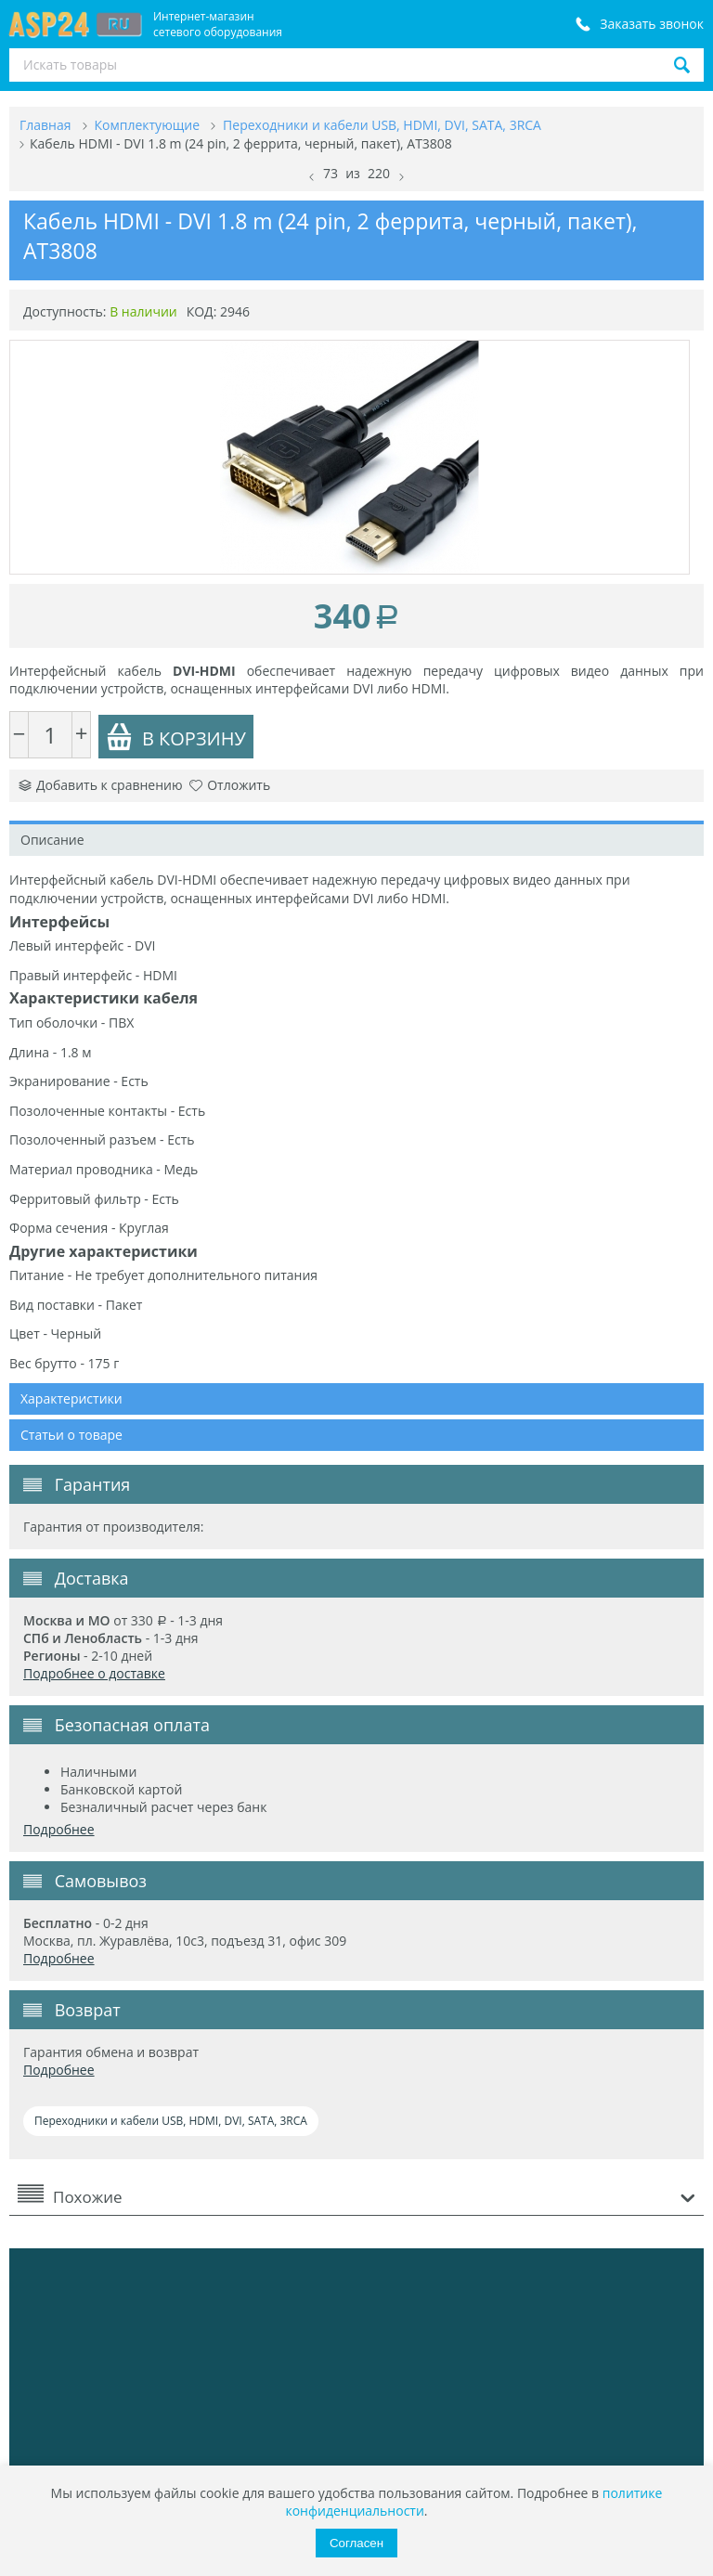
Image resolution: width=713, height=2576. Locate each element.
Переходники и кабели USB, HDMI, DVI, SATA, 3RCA (170, 2121)
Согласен (356, 2543)
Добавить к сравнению (101, 785)
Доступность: (65, 311)
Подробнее (59, 1829)
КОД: (202, 311)
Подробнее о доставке (94, 1673)
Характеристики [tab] (71, 1398)
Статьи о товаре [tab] (71, 1434)
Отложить (229, 785)
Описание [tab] (52, 839)
